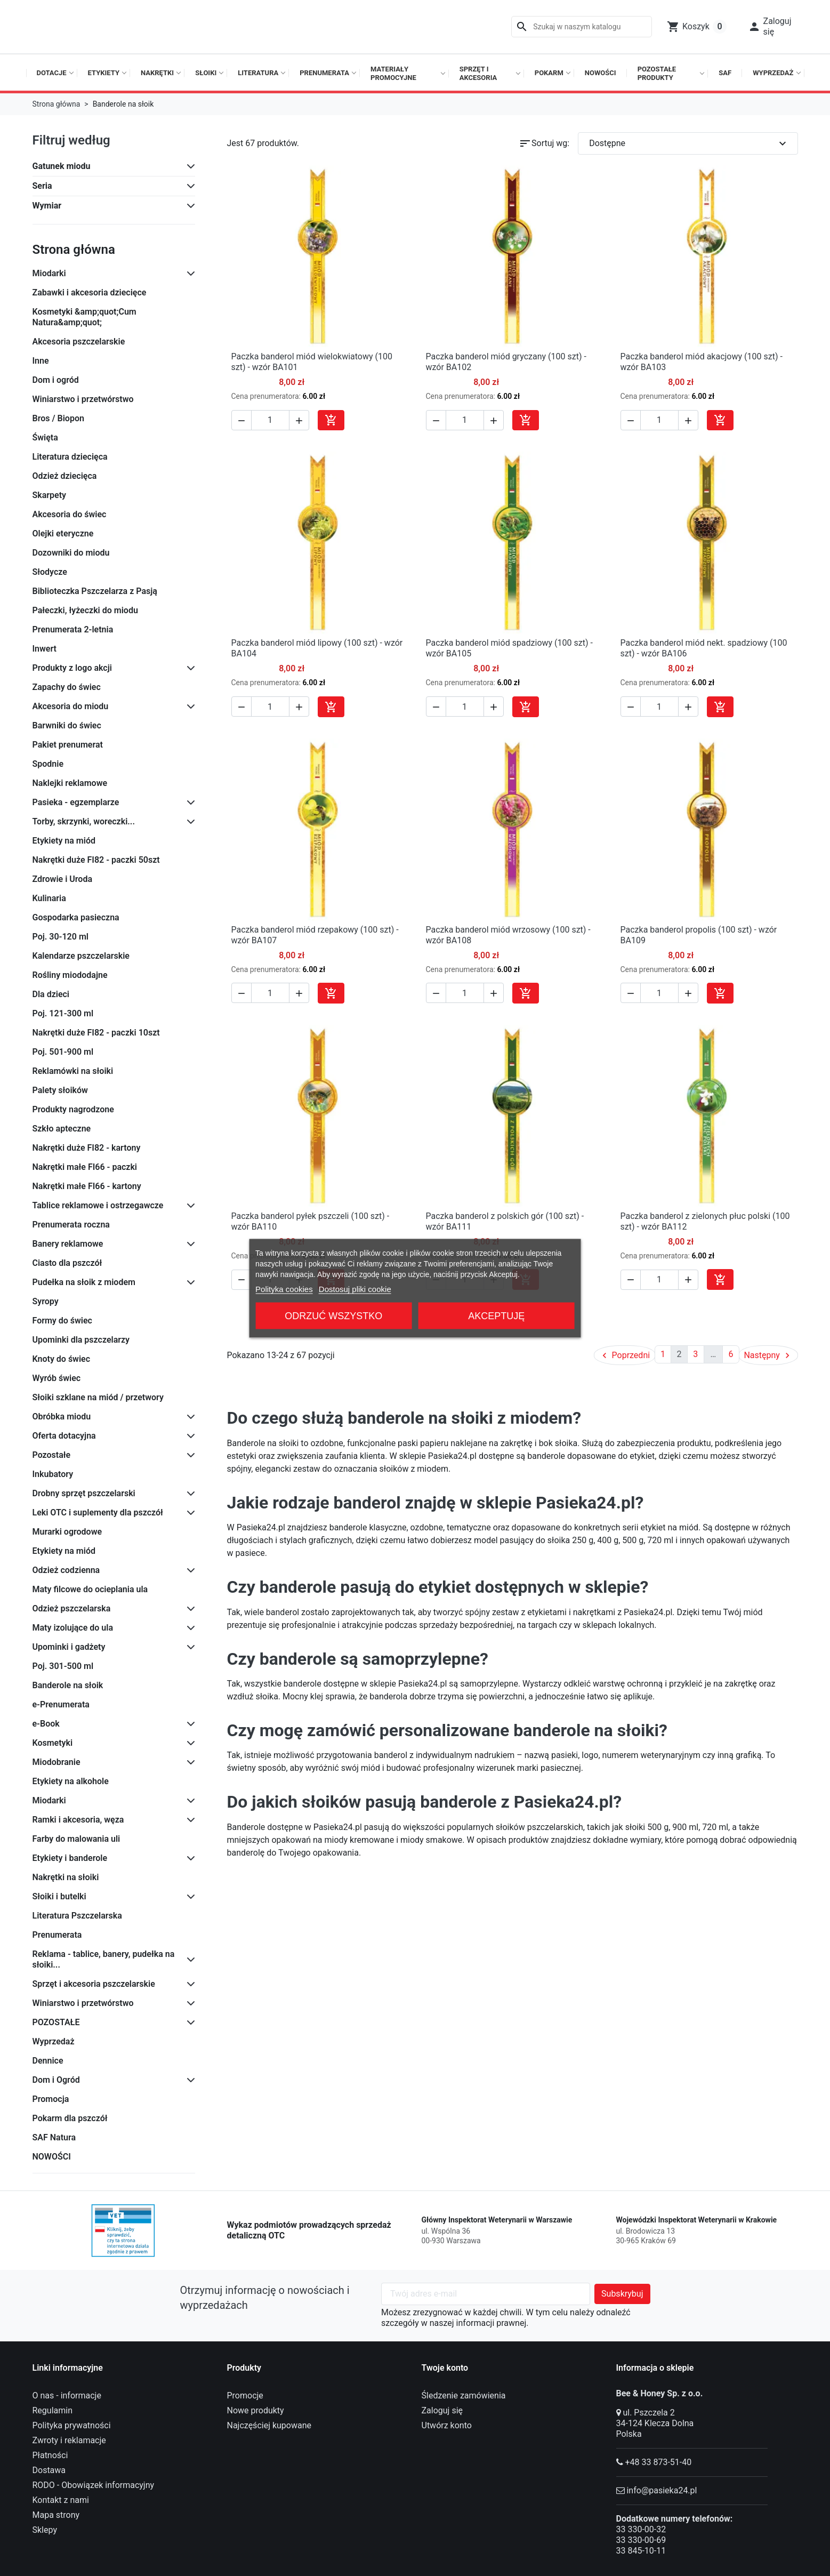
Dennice (48, 2061)
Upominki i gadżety (69, 1647)
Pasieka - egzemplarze (76, 802)
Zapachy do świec (67, 687)
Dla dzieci (51, 994)
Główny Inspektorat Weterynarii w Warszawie (497, 2220)
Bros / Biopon (58, 418)
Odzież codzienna (66, 1570)
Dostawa (49, 2470)
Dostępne (688, 143)
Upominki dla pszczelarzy (81, 1340)
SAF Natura (54, 2137)
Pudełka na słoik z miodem (84, 1282)
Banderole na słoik (68, 1685)
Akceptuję (496, 1315)
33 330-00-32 (641, 2529)
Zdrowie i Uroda (63, 879)
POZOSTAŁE (56, 2022)
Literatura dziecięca (70, 457)
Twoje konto (445, 2368)
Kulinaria (49, 898)
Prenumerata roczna (71, 1224)
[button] (770, 27)
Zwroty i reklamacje (69, 2440)
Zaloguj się (442, 2410)
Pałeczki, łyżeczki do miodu (85, 610)
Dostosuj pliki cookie (355, 1288)
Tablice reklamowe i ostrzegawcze (98, 1205)
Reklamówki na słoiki (73, 1071)
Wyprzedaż (54, 2041)
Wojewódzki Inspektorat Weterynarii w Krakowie (696, 2220)
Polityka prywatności (72, 2425)
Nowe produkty (255, 2410)
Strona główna (74, 249)
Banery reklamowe (68, 1244)
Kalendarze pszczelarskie (81, 956)
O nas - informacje (67, 2395)
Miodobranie (56, 1762)
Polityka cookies (284, 1288)
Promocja (51, 2099)
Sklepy (45, 2530)
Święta (45, 437)
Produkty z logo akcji (72, 668)
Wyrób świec (57, 1378)
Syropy (46, 1301)
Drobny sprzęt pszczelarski (84, 1493)
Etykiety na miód (64, 841)
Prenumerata (57, 1935)
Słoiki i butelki (59, 1896)
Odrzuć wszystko (333, 1315)
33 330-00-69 (641, 2540)
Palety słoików (60, 1090)
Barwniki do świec (67, 725)
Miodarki (49, 273)
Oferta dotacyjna (64, 1436)
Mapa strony (56, 2515)
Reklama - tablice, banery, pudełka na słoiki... (104, 1959)
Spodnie (48, 764)
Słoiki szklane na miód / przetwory (98, 1397)
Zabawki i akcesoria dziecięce (90, 292)
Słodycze (50, 572)
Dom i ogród (56, 380)
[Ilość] (270, 420)
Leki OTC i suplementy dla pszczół (98, 1512)
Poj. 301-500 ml (63, 1666)
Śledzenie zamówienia (464, 2395)
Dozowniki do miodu (71, 553)
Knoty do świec (62, 1359)
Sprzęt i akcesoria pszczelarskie (94, 1984)
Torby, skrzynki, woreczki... (84, 821)
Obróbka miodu (62, 1416)
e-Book (46, 1724)
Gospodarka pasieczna (76, 917)
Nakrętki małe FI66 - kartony (87, 1186)
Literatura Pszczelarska (77, 1916)
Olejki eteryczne (63, 533)
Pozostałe (52, 1455)
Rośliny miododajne (70, 975)
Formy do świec (62, 1320)
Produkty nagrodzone (73, 1109)
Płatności (50, 2455)
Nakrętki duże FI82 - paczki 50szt (96, 860)
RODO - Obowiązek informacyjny (94, 2485)
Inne (41, 361)
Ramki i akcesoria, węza (78, 1820)
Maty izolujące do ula (73, 1628)
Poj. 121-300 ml (63, 1013)
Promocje (245, 2395)
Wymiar (47, 205)
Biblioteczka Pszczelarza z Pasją (95, 591)
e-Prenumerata (61, 1704)
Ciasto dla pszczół (67, 1263)
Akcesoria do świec (70, 514)
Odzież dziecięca (65, 476)
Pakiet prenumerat (68, 745)
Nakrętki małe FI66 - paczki (85, 1167)
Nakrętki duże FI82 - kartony (87, 1148)
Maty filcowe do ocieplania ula (90, 1589)
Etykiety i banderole (70, 1858)
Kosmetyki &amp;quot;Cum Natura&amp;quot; (84, 317)
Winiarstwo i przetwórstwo (83, 399)
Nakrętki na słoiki (66, 1877)
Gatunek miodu (62, 166)
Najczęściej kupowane (269, 2425)
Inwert (45, 649)
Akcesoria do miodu (71, 706)
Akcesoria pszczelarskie (79, 341)
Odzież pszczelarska (72, 1608)
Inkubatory (53, 1474)
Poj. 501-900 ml (63, 1052)
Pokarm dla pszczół (70, 2118)
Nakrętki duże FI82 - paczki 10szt (96, 1033)
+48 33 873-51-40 (658, 2462)
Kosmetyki (53, 1743)
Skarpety (50, 495)
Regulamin (53, 2410)
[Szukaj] (581, 26)
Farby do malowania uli (76, 1839)
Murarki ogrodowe (67, 1532)
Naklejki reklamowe (70, 783)
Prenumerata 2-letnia (73, 629)
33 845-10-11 (641, 2551)
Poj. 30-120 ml (60, 937)
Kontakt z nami (61, 2500)
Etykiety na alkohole (71, 1781)
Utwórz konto (447, 2425)
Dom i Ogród (56, 2080)
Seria (42, 186)
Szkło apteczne (62, 1129)
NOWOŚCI (52, 2157)
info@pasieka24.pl (661, 2490)
